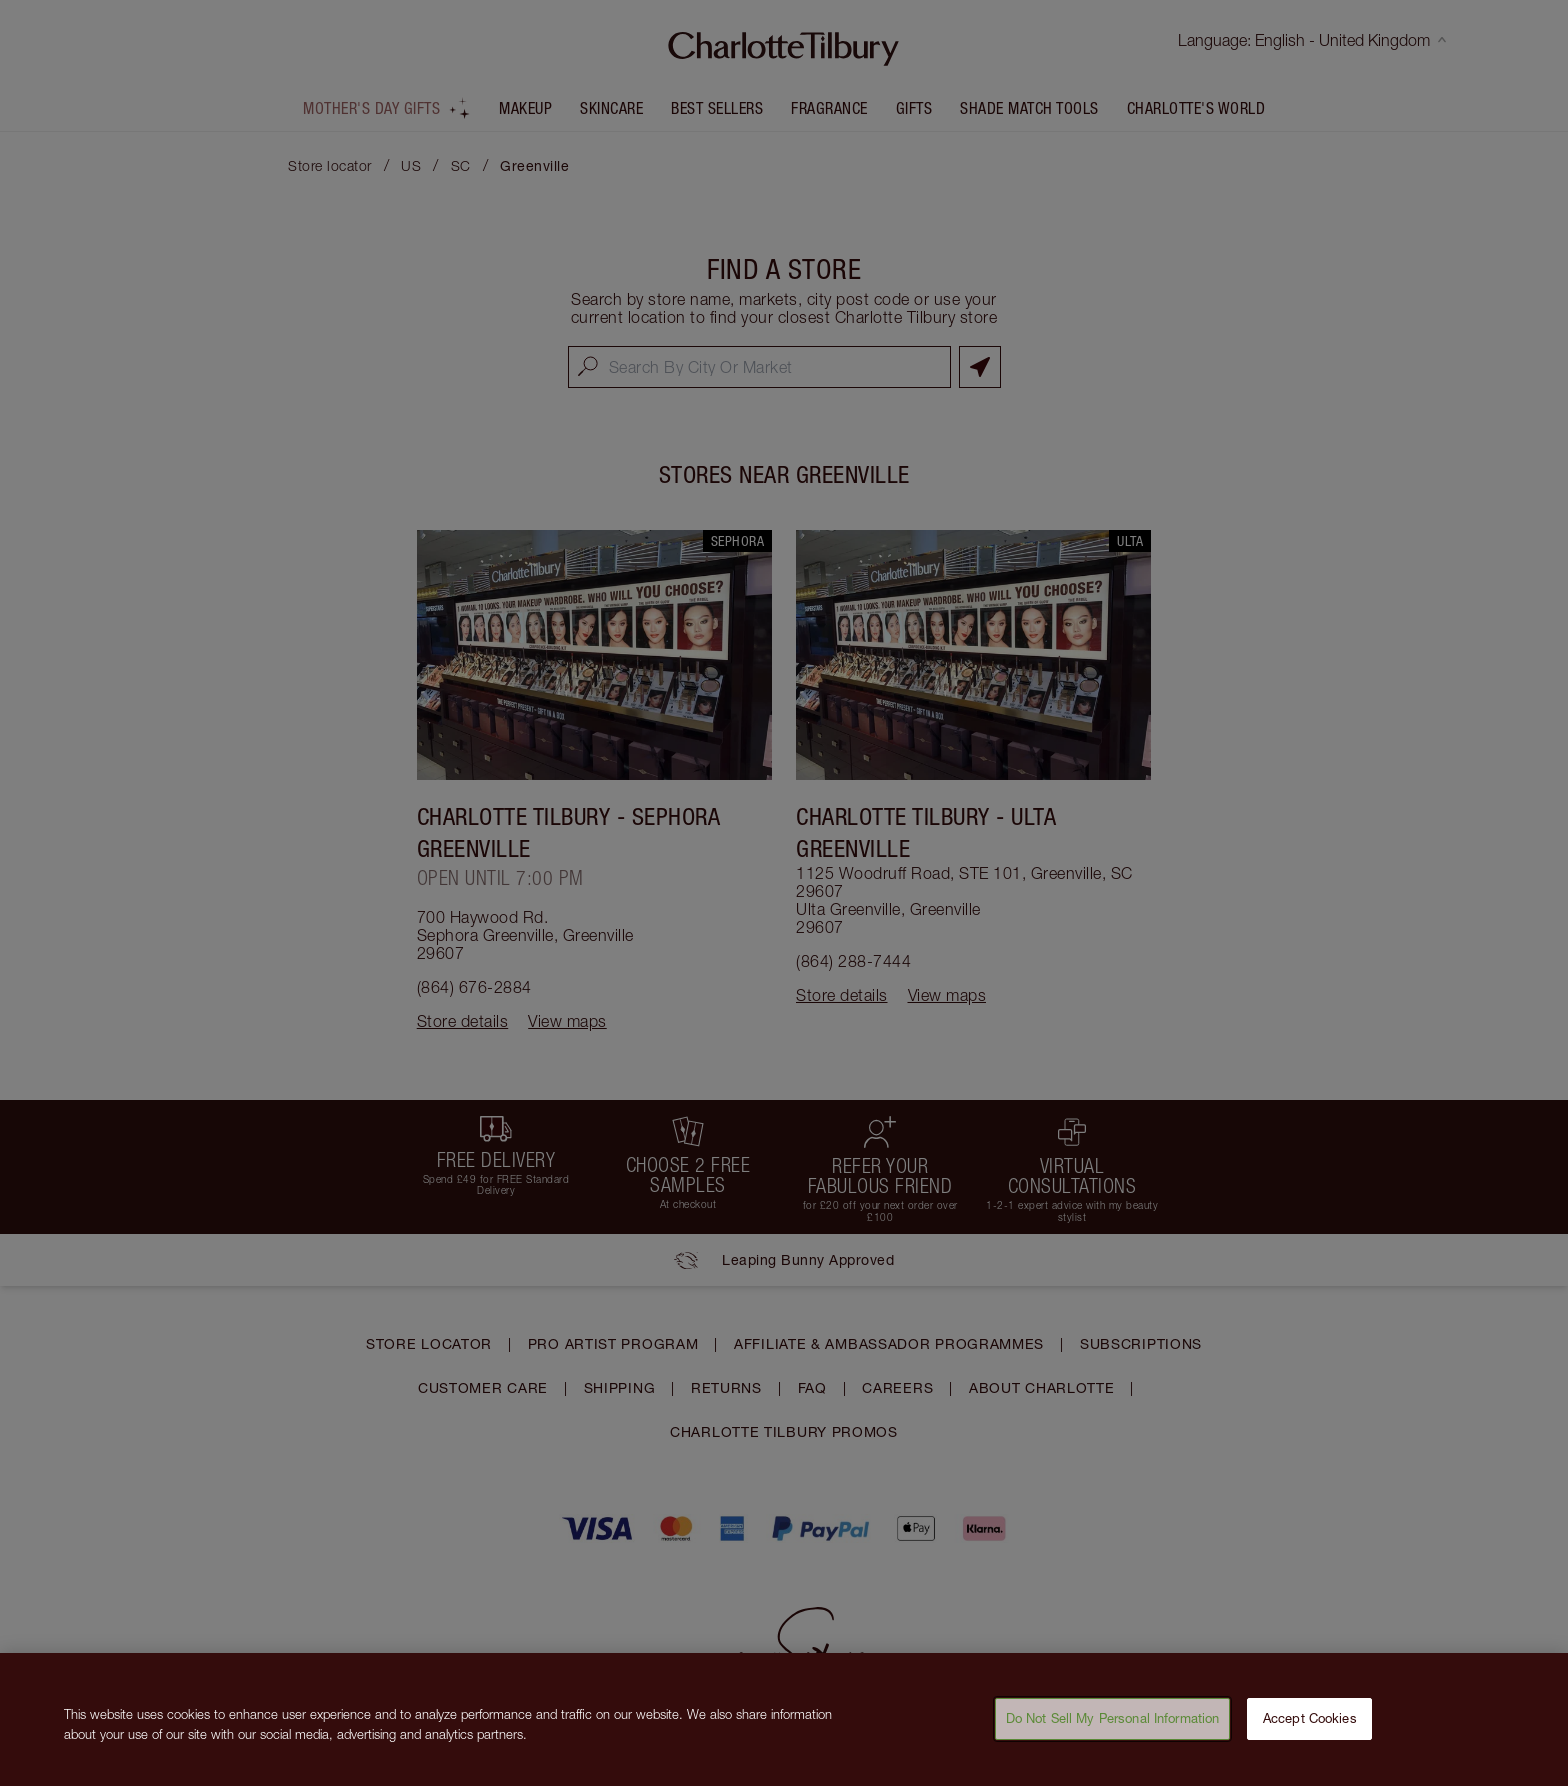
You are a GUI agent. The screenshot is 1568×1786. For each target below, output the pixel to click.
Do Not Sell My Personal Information (1113, 1731)
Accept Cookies (1310, 1731)
